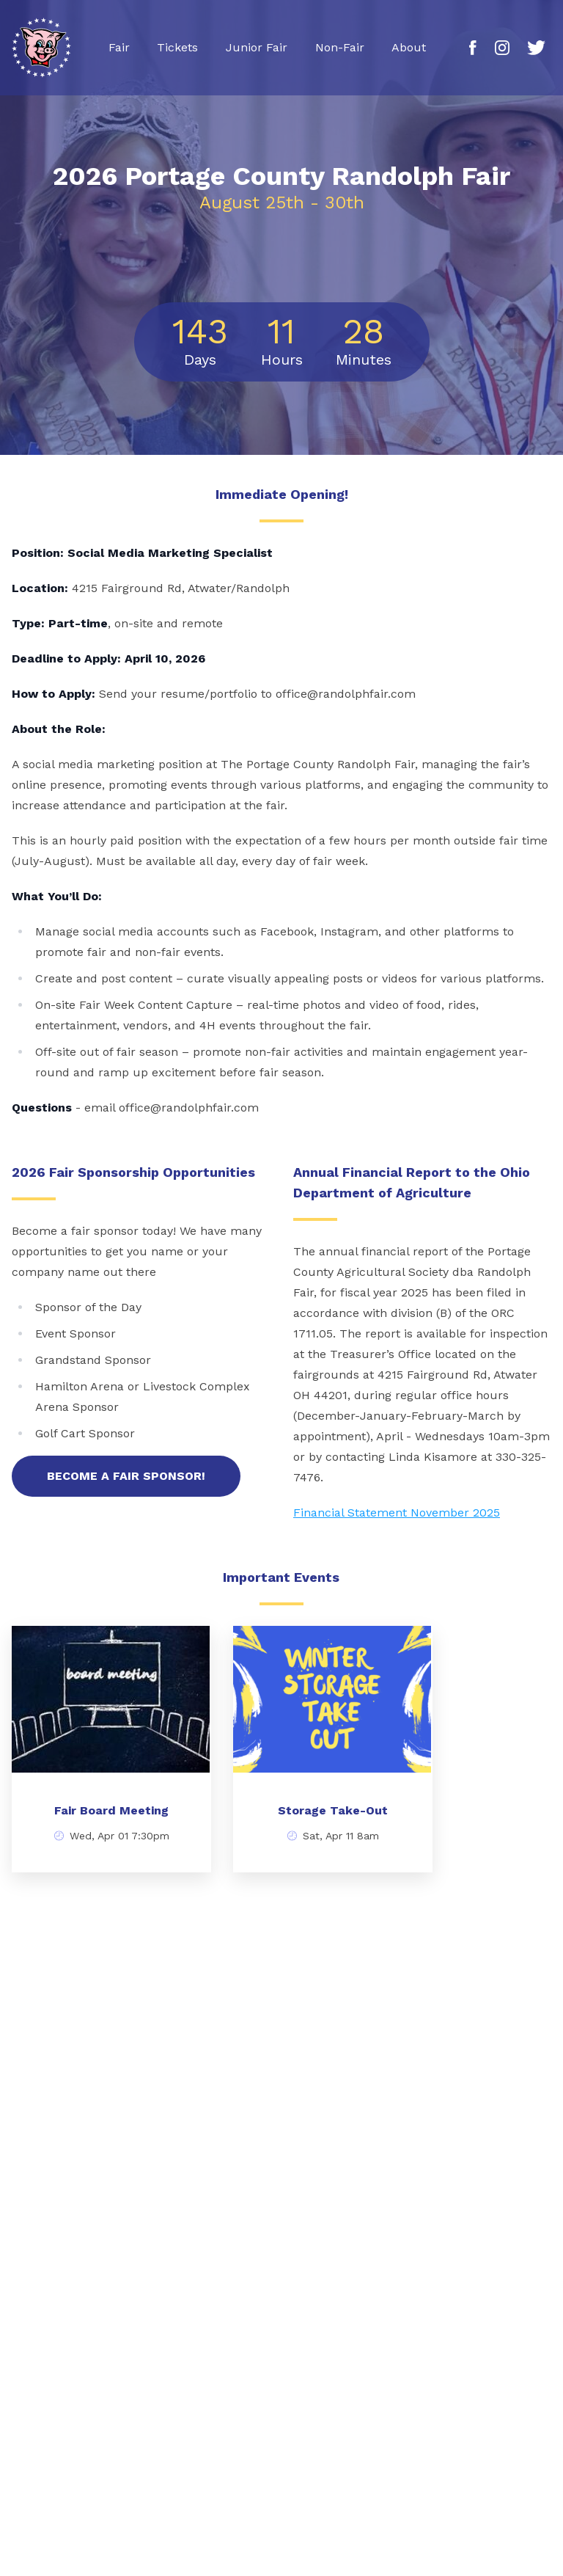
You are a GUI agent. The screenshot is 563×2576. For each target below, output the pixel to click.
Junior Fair (256, 47)
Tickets (177, 47)
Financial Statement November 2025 (396, 1512)
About (408, 47)
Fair (119, 47)
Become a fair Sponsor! (126, 1476)
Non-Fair (339, 47)
